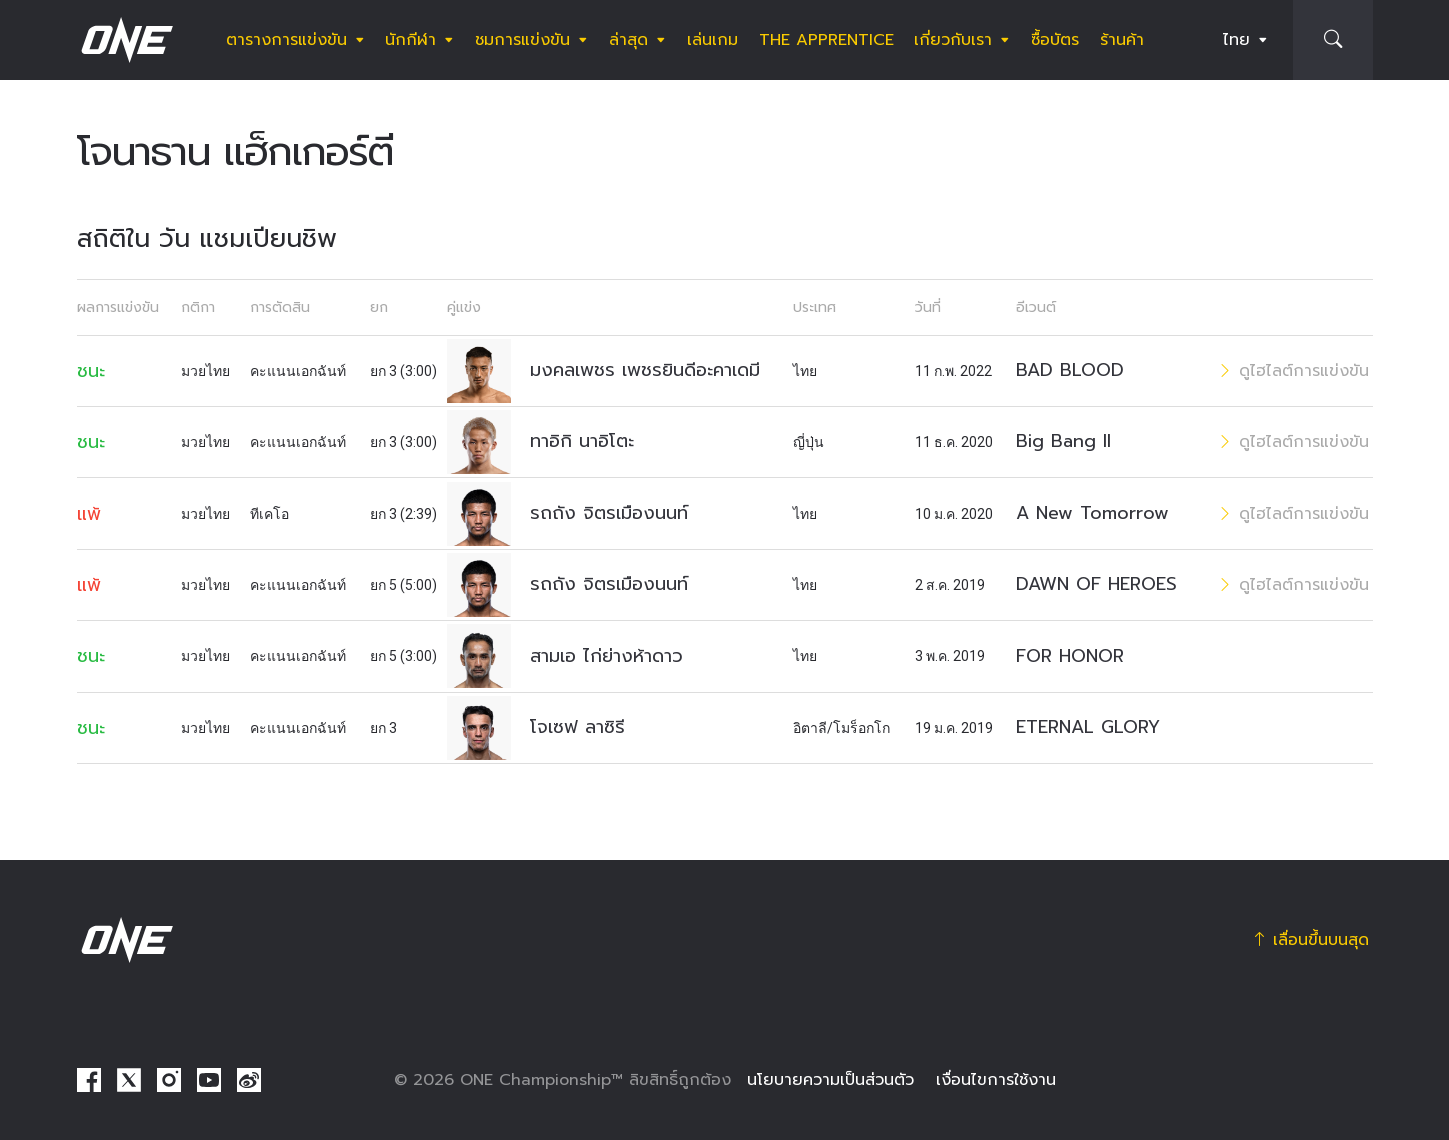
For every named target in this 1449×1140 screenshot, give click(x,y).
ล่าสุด (628, 40)
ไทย (1236, 40)
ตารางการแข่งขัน (286, 40)
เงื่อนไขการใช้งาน (996, 1080)
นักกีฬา (410, 40)
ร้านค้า (1122, 40)
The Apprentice (826, 40)
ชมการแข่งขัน (522, 40)
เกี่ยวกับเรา (953, 40)
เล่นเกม (712, 40)
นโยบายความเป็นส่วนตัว (830, 1080)
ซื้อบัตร (1055, 40)
